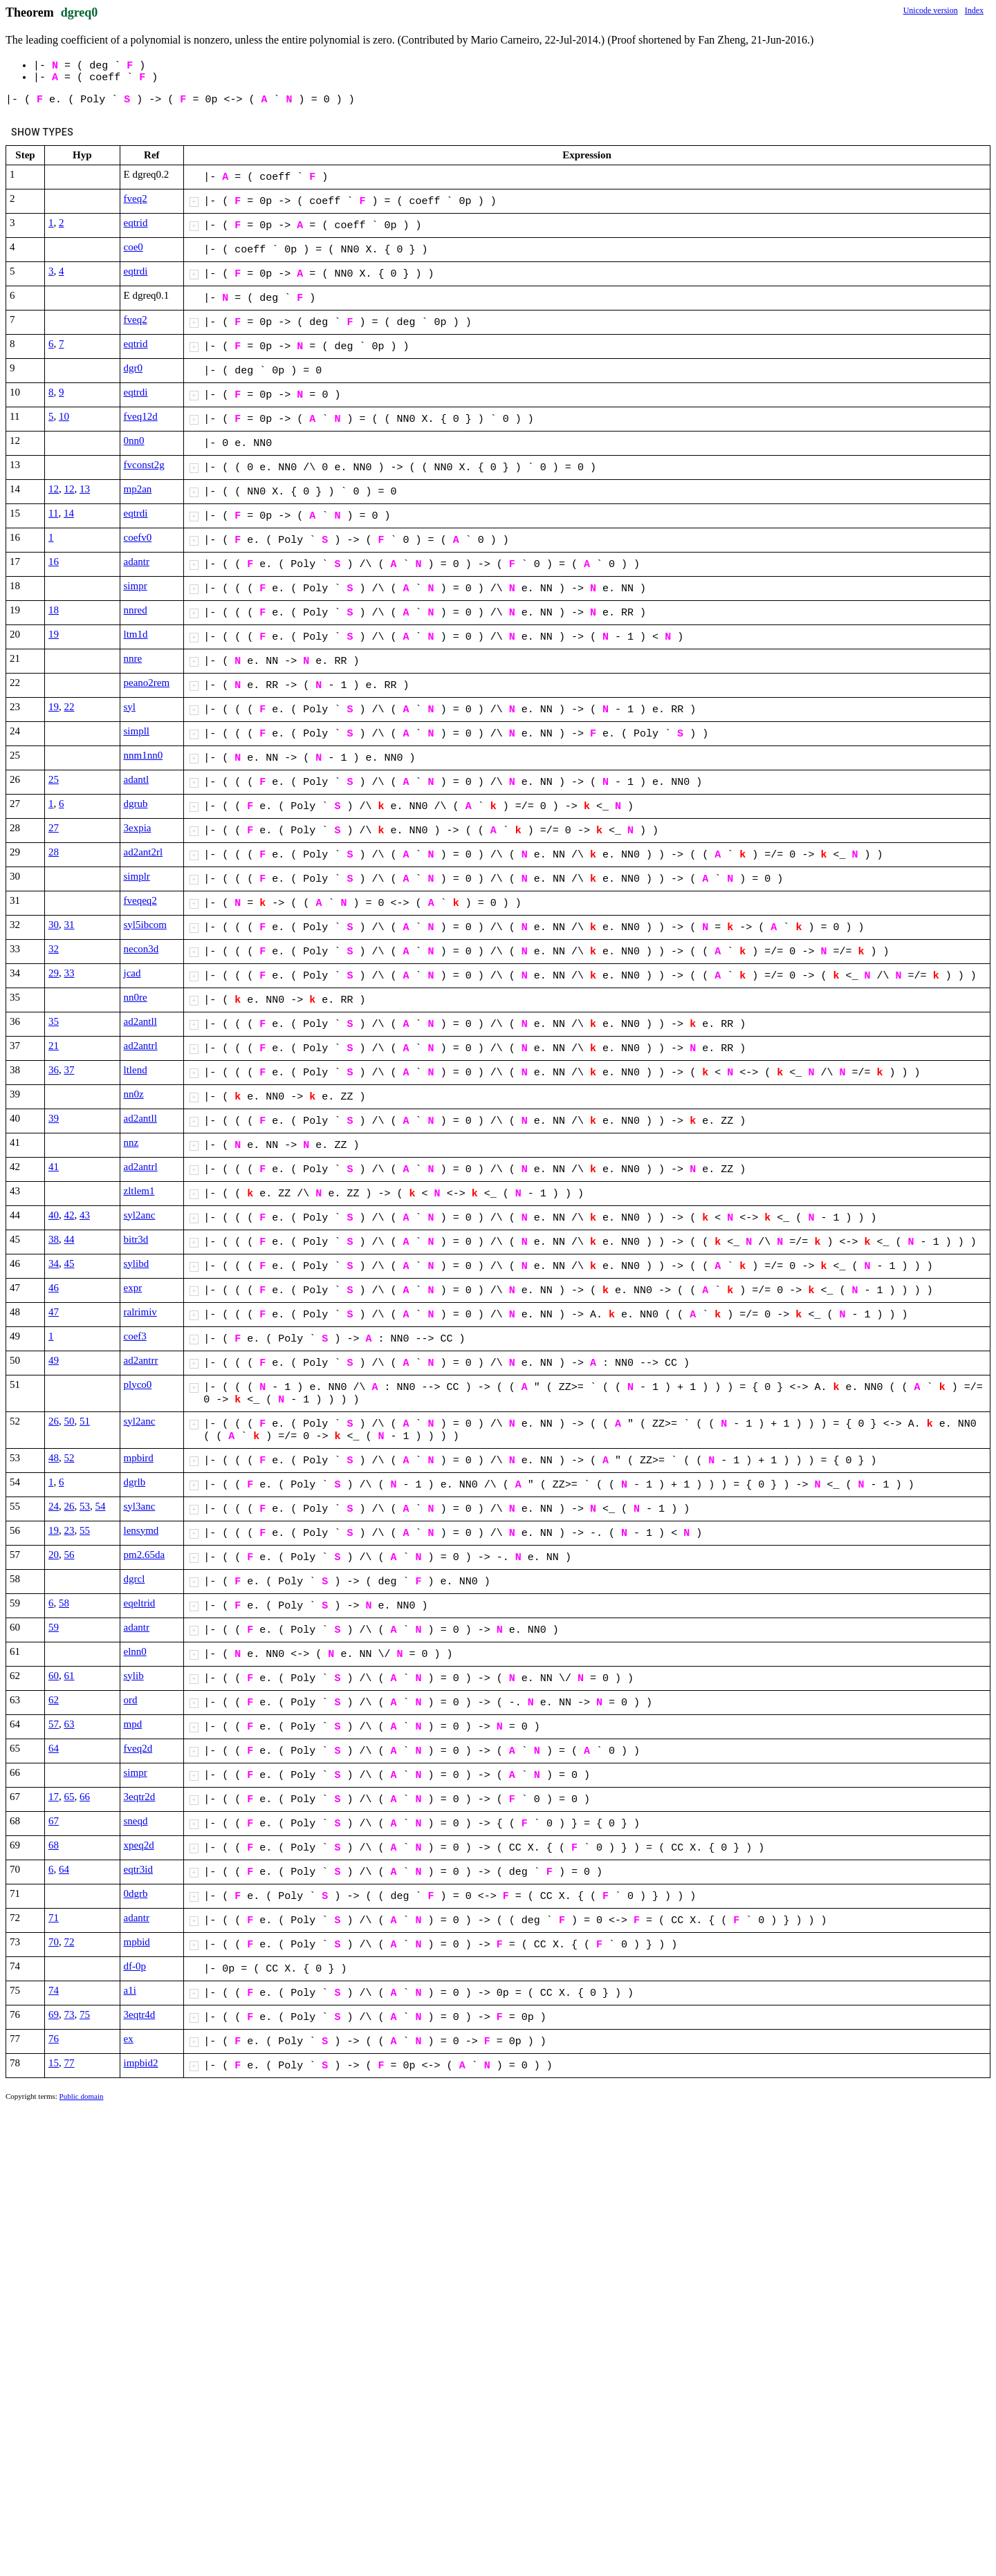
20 (53, 1554)
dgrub (136, 803)
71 (53, 1917)
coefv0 (138, 537)
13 (85, 488)
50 (69, 1421)
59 (53, 1627)
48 (53, 1457)
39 (53, 1118)
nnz (131, 1142)
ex (128, 2038)
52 (69, 1457)
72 (69, 1941)
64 (53, 1748)
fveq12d (141, 416)
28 (53, 852)
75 (85, 2014)
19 (53, 634)
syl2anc (140, 1215)
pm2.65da (144, 1554)
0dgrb (136, 1893)
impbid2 (141, 2062)
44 (69, 1239)
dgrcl (134, 1578)
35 (53, 1021)
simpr (135, 585)
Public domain (81, 2096)
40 (53, 1215)
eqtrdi (136, 271)
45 (69, 1263)
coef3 (135, 1336)
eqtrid (136, 222)
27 (53, 827)
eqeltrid (140, 1603)
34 (53, 1263)
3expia (137, 827)
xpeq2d (139, 1845)
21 (53, 1045)
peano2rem (147, 682)
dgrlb (135, 1482)
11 (53, 513)
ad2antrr (141, 1360)
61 (69, 1675)
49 (53, 1360)
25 (53, 779)
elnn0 (135, 1651)
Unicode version (930, 10)
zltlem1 (139, 1190)
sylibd (136, 1263)
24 (53, 1506)
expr (133, 1287)
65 (69, 1796)
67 (53, 1820)
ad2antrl (141, 1045)
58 (64, 1603)
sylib (134, 1675)
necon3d (141, 948)
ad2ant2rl (143, 852)
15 (53, 2062)
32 (53, 948)
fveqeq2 (140, 900)
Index (974, 10)
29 (53, 973)
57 (53, 1724)
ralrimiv (140, 1311)
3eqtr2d (140, 1796)
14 (69, 513)
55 (85, 1530)
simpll (137, 730)
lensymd (141, 1530)
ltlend (135, 1069)
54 (100, 1506)
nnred (135, 609)
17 (53, 1796)
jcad (132, 973)
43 (85, 1215)
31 (69, 924)
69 (53, 2014)
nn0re (135, 997)
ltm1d (136, 634)
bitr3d (136, 1239)
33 (69, 973)
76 (53, 2038)
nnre (133, 658)
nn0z (134, 1094)
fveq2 (135, 198)
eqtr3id (139, 1869)
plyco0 (138, 1384)
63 (69, 1724)
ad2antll (140, 1021)
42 (69, 1215)
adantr (136, 561)
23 (69, 1530)
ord (131, 1699)
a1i (130, 1990)
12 (53, 488)
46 (53, 1287)
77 (69, 2062)
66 (85, 1796)
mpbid (137, 1941)
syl (130, 706)
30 (53, 924)
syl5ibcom (145, 924)
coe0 (133, 246)
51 (85, 1421)
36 (53, 1069)
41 (53, 1166)
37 (69, 1069)
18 (53, 609)
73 (69, 2014)
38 (53, 1239)
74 (53, 1990)
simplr (137, 876)
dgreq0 (79, 12)
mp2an (138, 488)
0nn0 (134, 440)
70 (53, 1941)
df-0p (135, 1966)
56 (69, 1554)
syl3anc (140, 1506)
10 (64, 416)
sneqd (136, 1820)
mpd (133, 1724)
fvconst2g (144, 464)
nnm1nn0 (143, 755)
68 (53, 1845)
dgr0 (133, 367)
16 (53, 561)
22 (69, 706)
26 (53, 1421)
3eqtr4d (140, 2014)
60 (53, 1675)
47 (53, 1311)
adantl (136, 779)
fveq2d (138, 1748)
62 (53, 1699)
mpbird (139, 1457)
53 (85, 1506)
